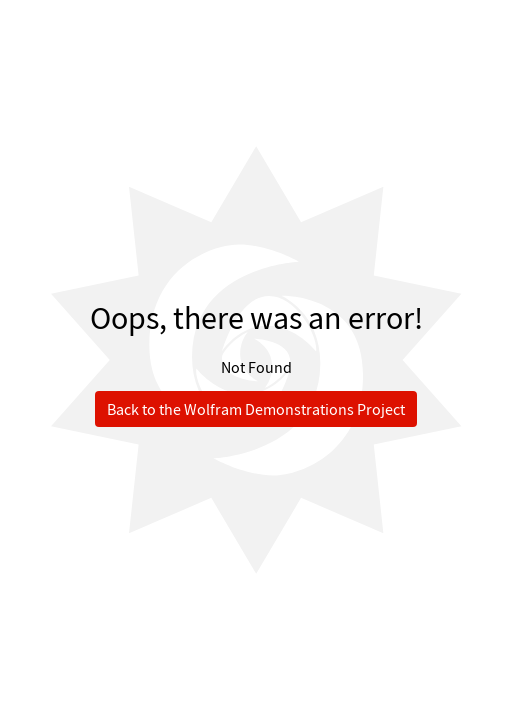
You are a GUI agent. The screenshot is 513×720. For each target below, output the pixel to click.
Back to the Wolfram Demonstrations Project (256, 409)
